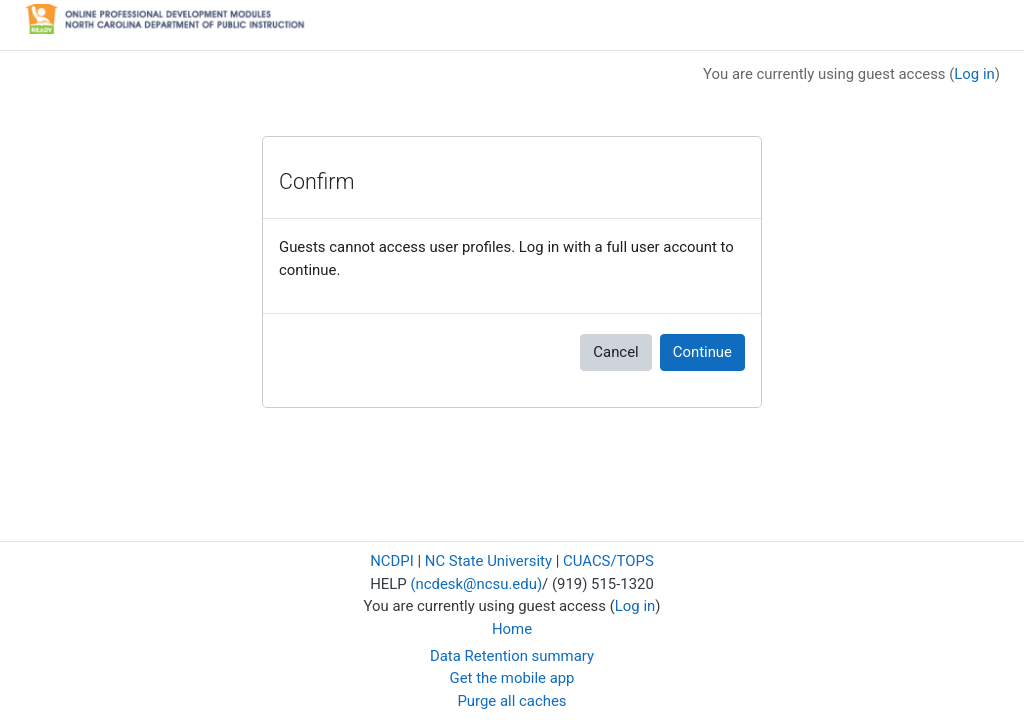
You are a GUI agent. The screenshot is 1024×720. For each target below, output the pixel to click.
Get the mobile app (512, 678)
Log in (974, 74)
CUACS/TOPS (608, 561)
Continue (702, 352)
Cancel (615, 352)
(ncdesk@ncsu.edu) (476, 584)
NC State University (488, 561)
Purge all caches (511, 701)
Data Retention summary (512, 656)
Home (512, 629)
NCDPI (392, 561)
